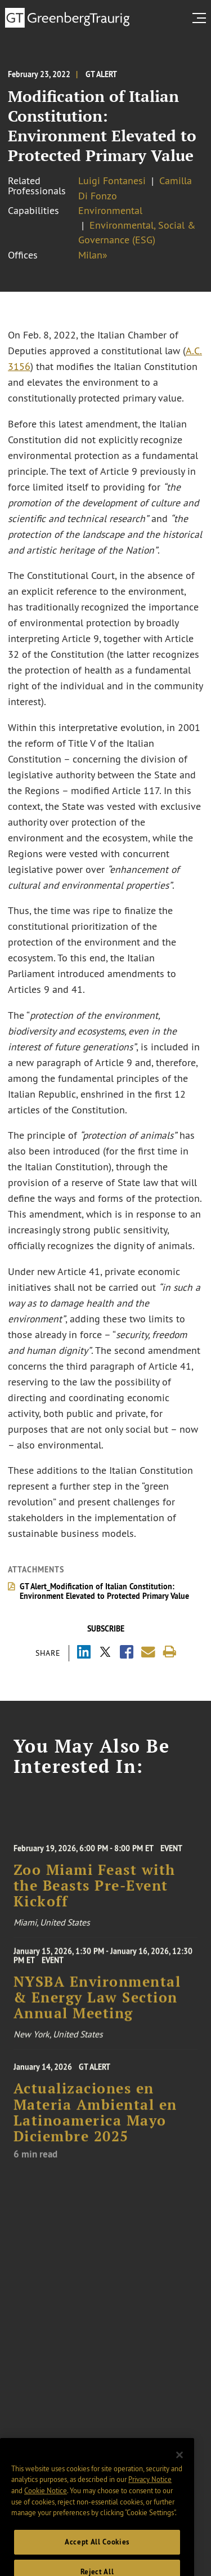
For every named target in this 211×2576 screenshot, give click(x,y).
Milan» (92, 255)
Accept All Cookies (97, 2554)
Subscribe (105, 1629)
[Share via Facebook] (126, 1653)
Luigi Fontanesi (112, 181)
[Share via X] (105, 1653)
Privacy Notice (150, 2491)
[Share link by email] (148, 1652)
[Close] (179, 2467)
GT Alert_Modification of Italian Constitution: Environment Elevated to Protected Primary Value (104, 1591)
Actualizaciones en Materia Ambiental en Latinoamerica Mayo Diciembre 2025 (95, 2120)
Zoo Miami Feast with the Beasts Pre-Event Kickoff (95, 1893)
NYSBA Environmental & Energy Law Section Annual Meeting (97, 2003)
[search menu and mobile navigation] (201, 18)
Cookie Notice (45, 2502)
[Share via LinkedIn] (84, 1653)
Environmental (110, 210)
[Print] (169, 1652)
